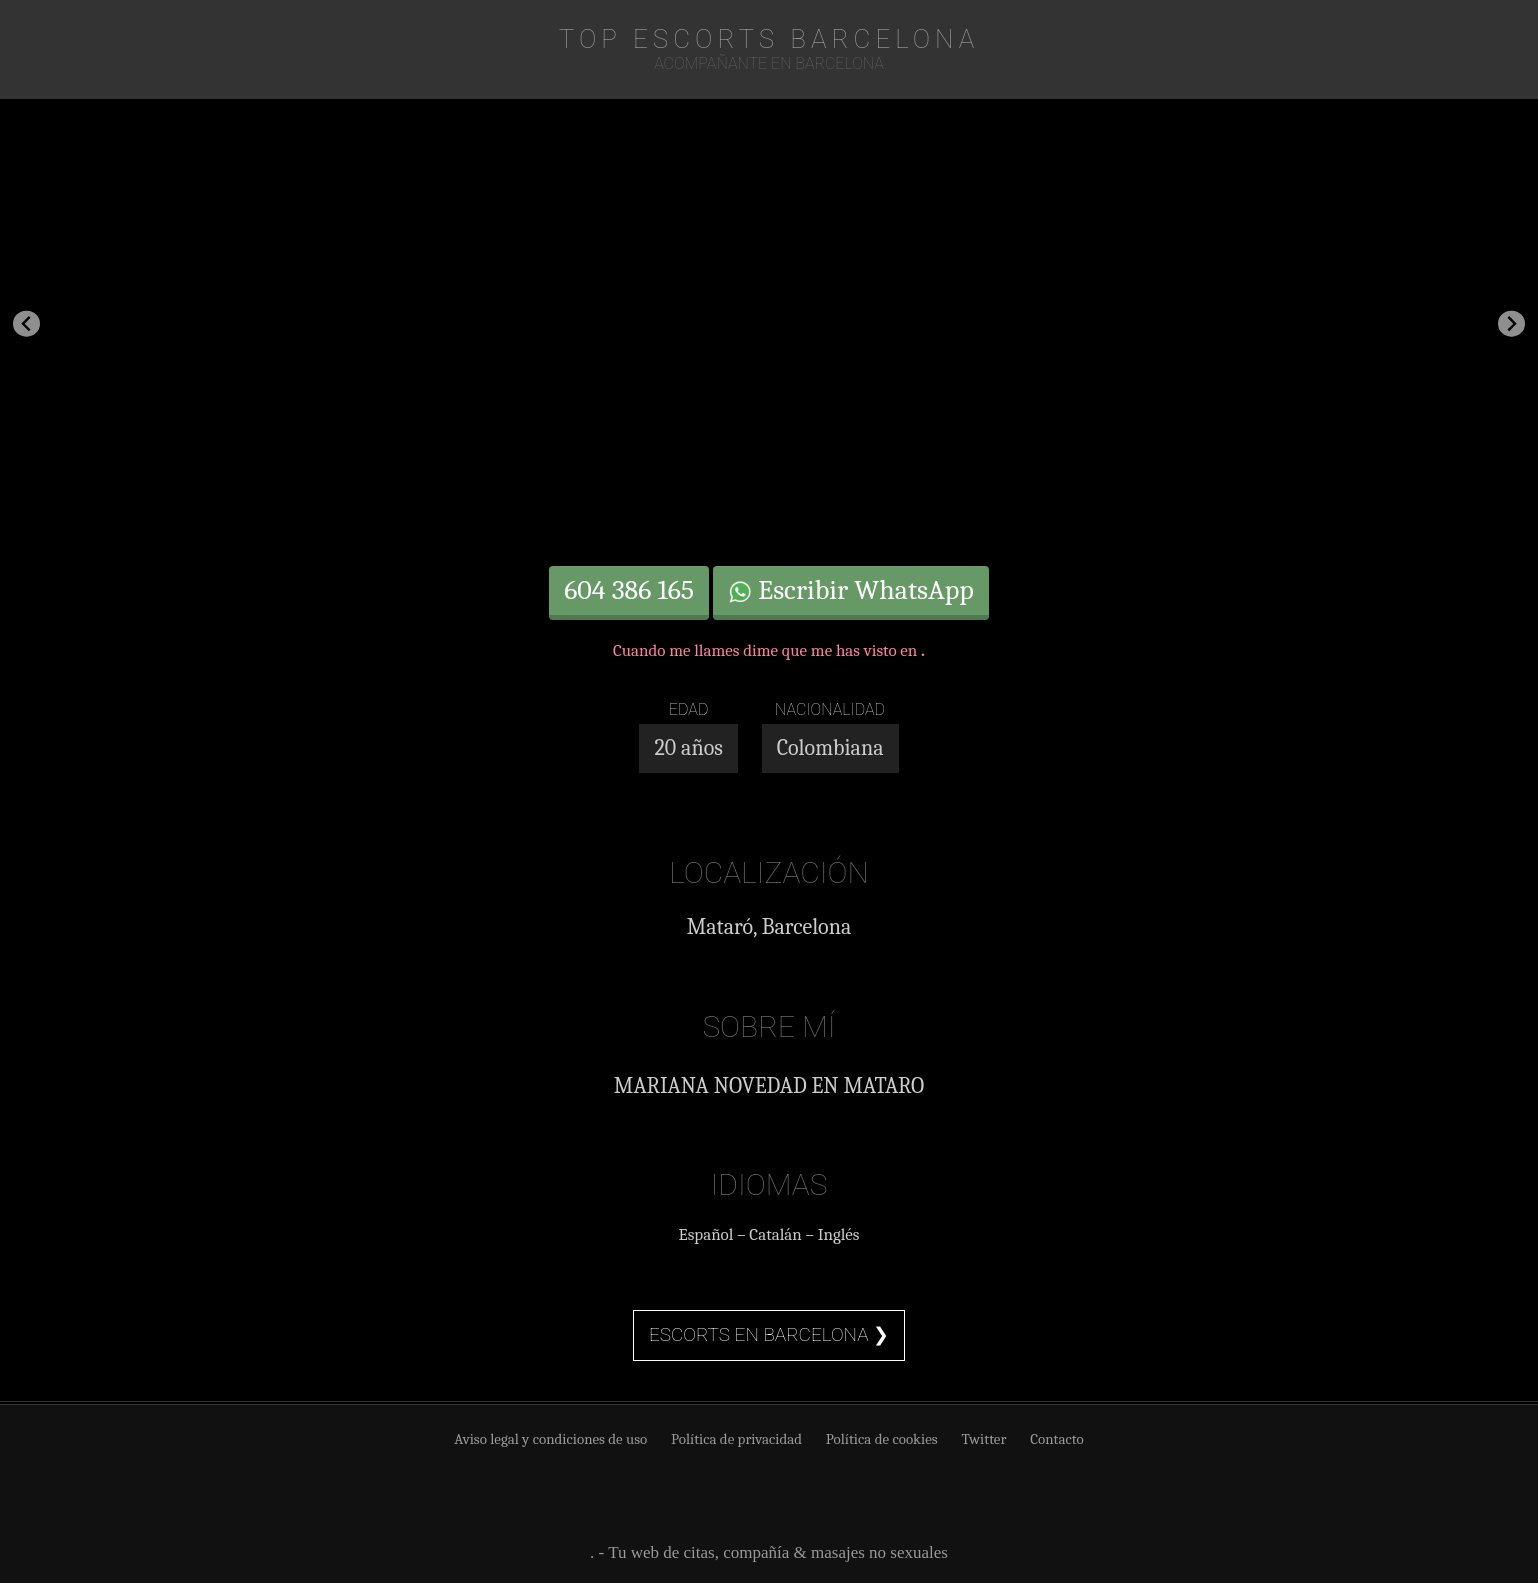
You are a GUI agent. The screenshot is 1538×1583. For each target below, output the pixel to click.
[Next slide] (1511, 323)
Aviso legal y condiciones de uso (550, 1439)
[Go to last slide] (26, 323)
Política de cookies (882, 1439)
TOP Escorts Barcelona (769, 39)
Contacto (1057, 1439)
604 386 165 (629, 590)
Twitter (983, 1439)
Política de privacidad (736, 1439)
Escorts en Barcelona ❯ (769, 1334)
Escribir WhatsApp (851, 590)
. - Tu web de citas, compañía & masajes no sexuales (769, 1552)
